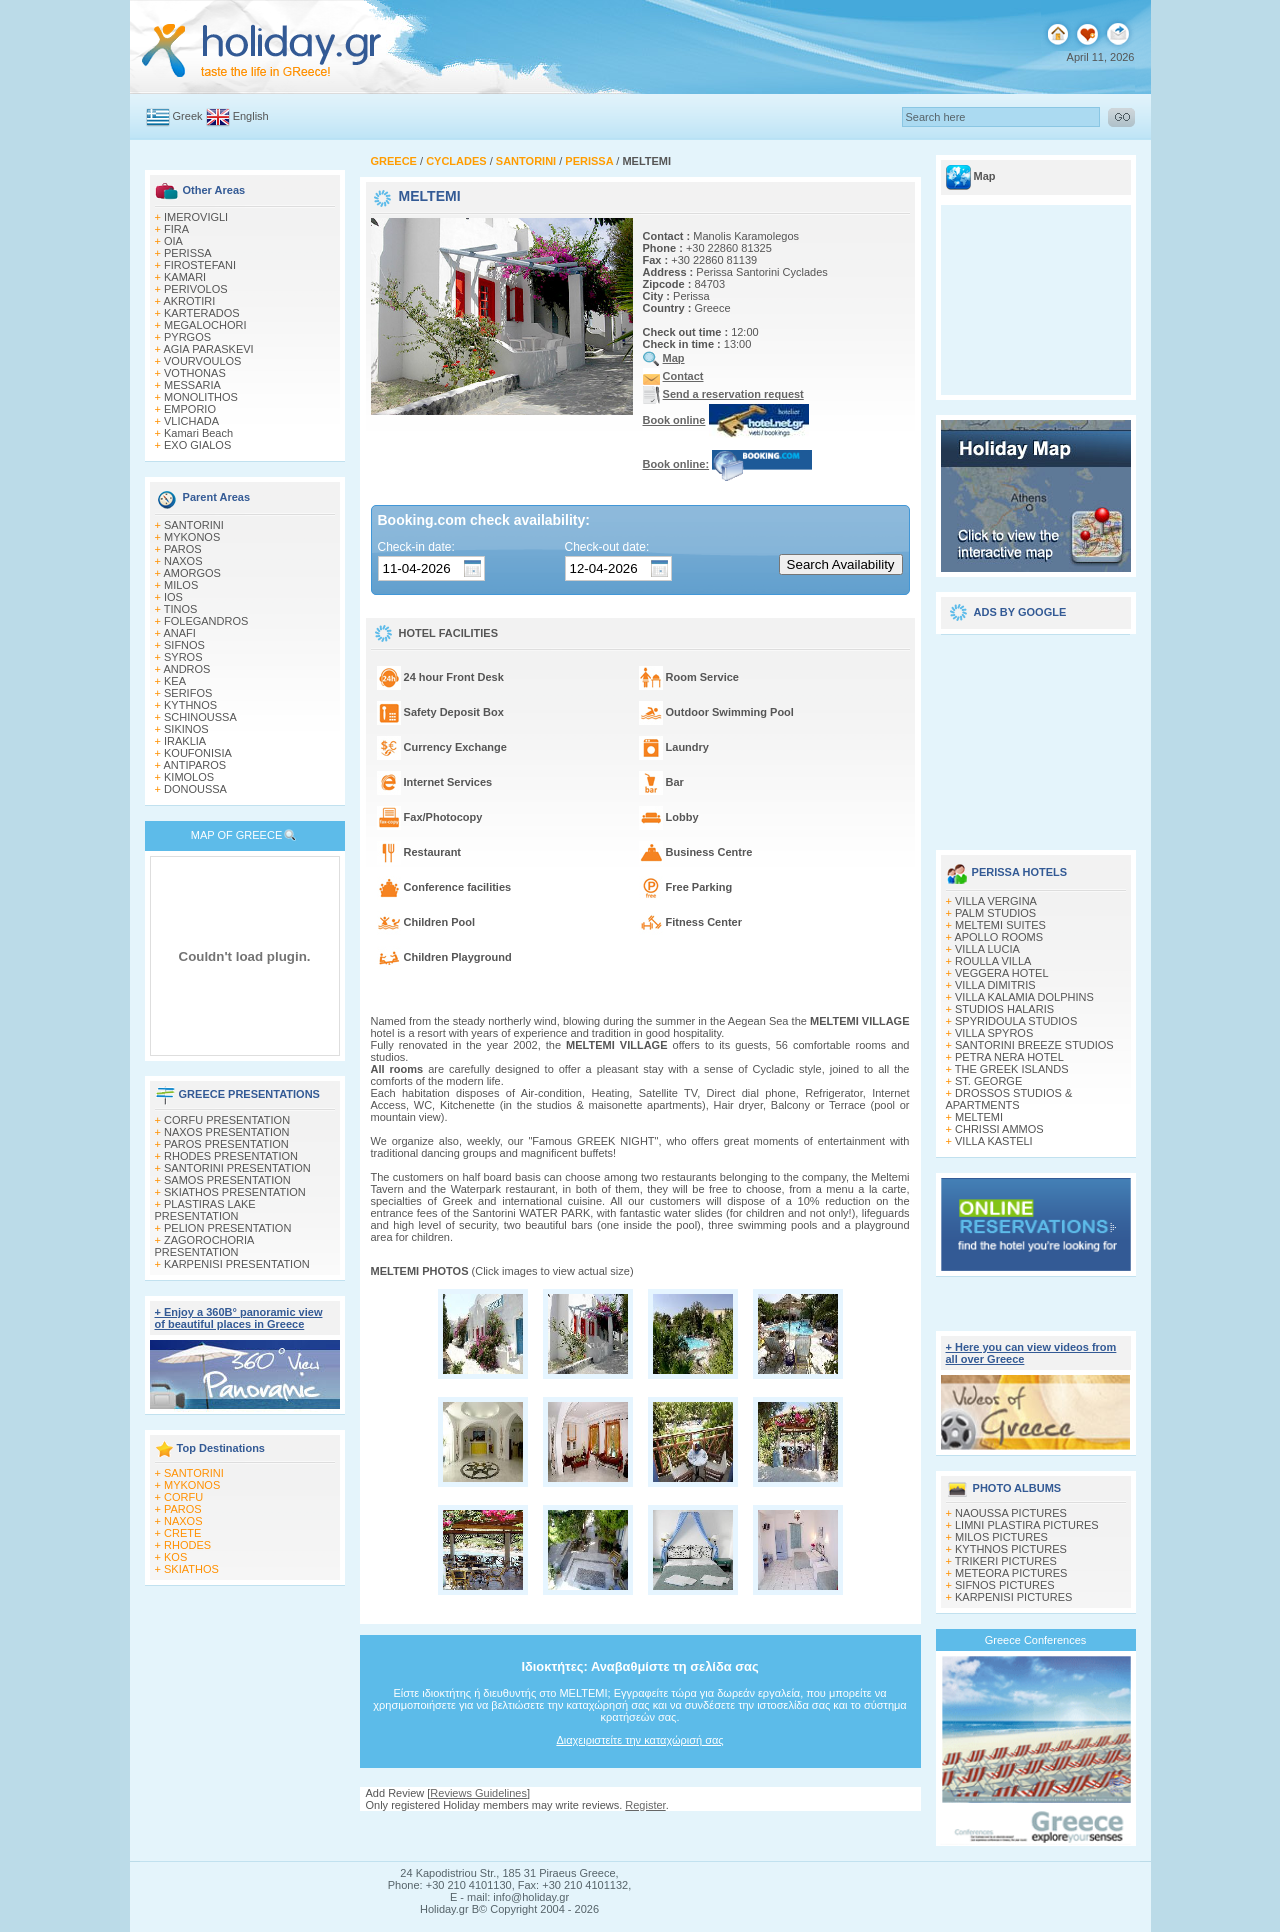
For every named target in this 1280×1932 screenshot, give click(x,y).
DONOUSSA (195, 789)
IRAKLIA (185, 741)
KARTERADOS (202, 313)
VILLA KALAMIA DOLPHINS (1024, 997)
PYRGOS (187, 337)
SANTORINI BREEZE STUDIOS (1034, 1045)
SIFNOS (184, 645)
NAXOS (183, 561)
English (251, 116)
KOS (175, 1557)
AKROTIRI (189, 301)
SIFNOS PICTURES (1005, 1585)
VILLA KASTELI (994, 1141)
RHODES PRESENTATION (231, 1156)
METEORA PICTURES (1011, 1573)
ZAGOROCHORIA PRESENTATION (204, 1246)
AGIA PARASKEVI (208, 349)
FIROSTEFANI (200, 265)
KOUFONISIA (198, 753)
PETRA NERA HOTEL (1009, 1057)
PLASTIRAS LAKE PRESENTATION (205, 1210)
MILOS (181, 585)
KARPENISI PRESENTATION (237, 1264)
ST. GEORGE (988, 1081)
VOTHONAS (195, 373)
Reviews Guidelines (478, 1793)
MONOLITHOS (201, 397)
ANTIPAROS (194, 765)
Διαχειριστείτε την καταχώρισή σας (639, 1740)
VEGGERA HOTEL (1002, 973)
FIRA (176, 229)
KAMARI (185, 277)
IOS (173, 597)
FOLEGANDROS (206, 621)
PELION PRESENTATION (227, 1228)
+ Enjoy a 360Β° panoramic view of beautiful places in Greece (239, 1318)
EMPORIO (190, 409)
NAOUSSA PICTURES (1011, 1513)
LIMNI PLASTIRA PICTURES (1027, 1525)
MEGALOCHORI (205, 325)
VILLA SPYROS (994, 1033)
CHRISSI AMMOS (999, 1129)
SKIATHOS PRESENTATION (235, 1192)
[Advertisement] (1036, 735)
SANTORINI (194, 525)
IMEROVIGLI (196, 217)
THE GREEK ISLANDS (1012, 1069)
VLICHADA (191, 421)
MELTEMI (979, 1117)
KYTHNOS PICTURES (1011, 1549)
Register (645, 1805)
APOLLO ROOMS (998, 937)
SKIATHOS (191, 1569)
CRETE (182, 1533)
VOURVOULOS (202, 361)
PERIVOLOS (196, 289)
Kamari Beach (198, 433)
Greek (188, 116)
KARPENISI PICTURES (1013, 1597)
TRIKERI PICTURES (1006, 1561)
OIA (173, 241)
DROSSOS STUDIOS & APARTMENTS (1009, 1099)
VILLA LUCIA (987, 949)
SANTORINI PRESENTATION (237, 1168)
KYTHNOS (190, 705)
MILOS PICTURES (1001, 1537)
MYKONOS (192, 537)
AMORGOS (191, 573)
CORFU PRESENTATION (227, 1120)
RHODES (187, 1545)
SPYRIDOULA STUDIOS (1016, 1021)
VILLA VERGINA (996, 901)
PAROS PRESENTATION (226, 1144)
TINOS (181, 609)
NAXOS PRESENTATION (227, 1132)
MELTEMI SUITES (1000, 925)
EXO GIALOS (197, 445)
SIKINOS (186, 729)
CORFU (183, 1497)
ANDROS (186, 669)
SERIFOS (188, 693)
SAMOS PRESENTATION (227, 1180)
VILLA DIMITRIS (995, 985)
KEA (175, 681)
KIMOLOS (189, 777)
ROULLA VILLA (993, 961)
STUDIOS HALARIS (1004, 1009)
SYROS (183, 657)
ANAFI (179, 633)
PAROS (183, 549)
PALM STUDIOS (995, 913)
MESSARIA (192, 385)
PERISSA (188, 253)
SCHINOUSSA (200, 717)
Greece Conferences (1036, 1640)
